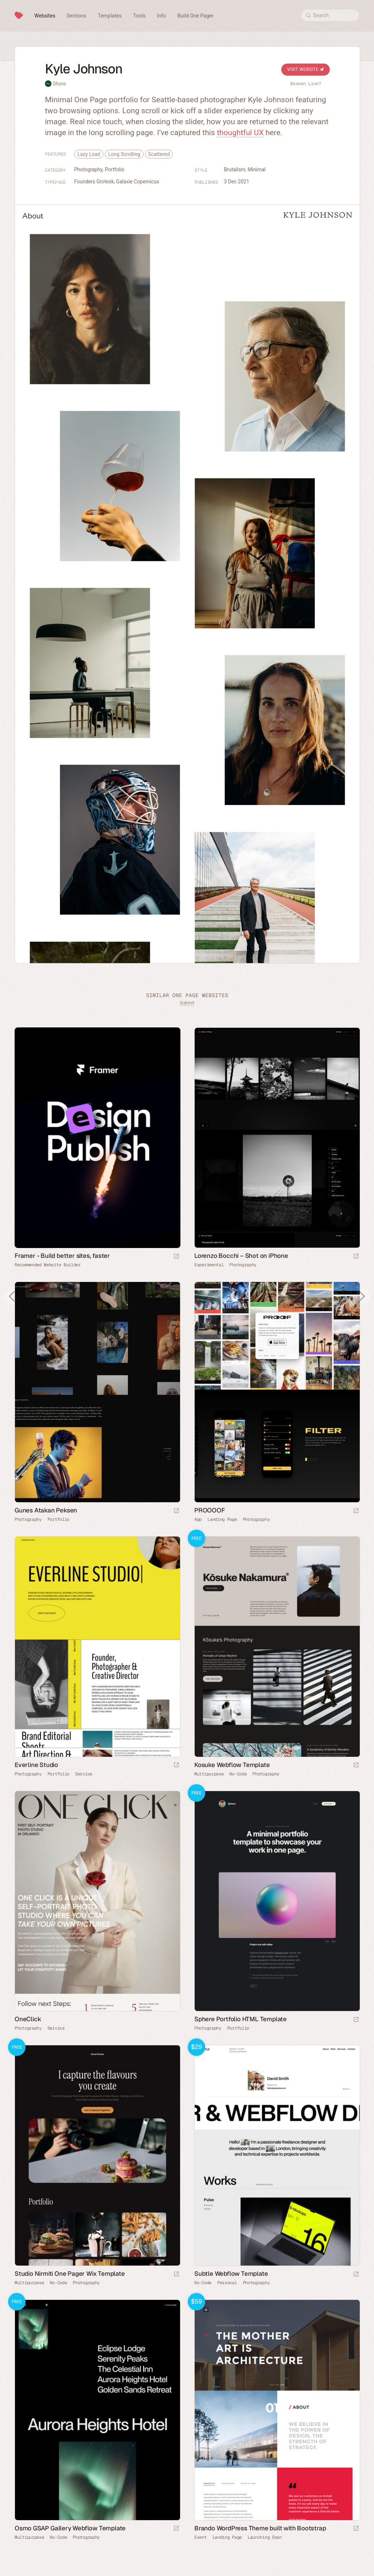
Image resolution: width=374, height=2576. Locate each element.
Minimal (257, 169)
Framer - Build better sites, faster (62, 1256)
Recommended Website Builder (48, 1265)
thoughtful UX (240, 132)
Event (200, 2537)
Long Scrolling (124, 154)
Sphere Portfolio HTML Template (240, 2019)
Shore (59, 84)
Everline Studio (36, 1765)
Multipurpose (209, 1774)
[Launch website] (356, 1256)
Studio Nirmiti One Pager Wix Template (70, 2274)
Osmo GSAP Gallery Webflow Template (70, 2528)
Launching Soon (265, 2537)
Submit (187, 1002)
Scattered (159, 154)
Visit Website (305, 69)
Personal (227, 2283)
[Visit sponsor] (176, 1256)
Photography (88, 169)
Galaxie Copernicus (137, 181)
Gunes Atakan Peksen (46, 1510)
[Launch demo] (356, 1765)
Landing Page (222, 1519)
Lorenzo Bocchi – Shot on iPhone (241, 1256)
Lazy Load (88, 154)
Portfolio (114, 169)
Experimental (209, 1265)
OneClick (28, 2019)
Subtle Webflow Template (231, 2274)
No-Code (238, 1774)
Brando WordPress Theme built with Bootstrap (260, 2528)
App (198, 1519)
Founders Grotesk (94, 181)
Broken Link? (305, 84)
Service (83, 1774)
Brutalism (234, 169)
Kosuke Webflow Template (232, 1765)
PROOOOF (209, 1510)
